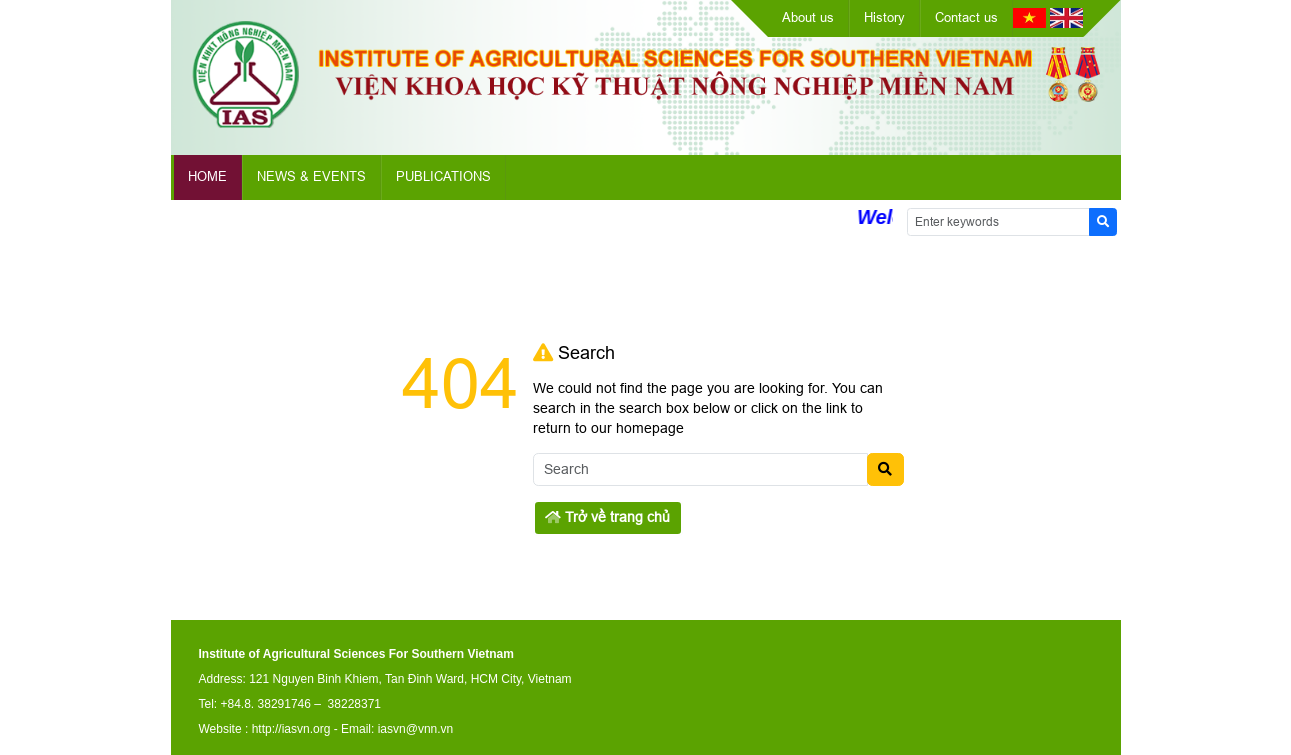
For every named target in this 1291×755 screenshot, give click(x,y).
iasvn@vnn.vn (416, 729)
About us (808, 17)
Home (207, 176)
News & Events (311, 176)
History (884, 17)
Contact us (966, 17)
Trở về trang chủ (607, 517)
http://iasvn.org (291, 729)
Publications (443, 176)
